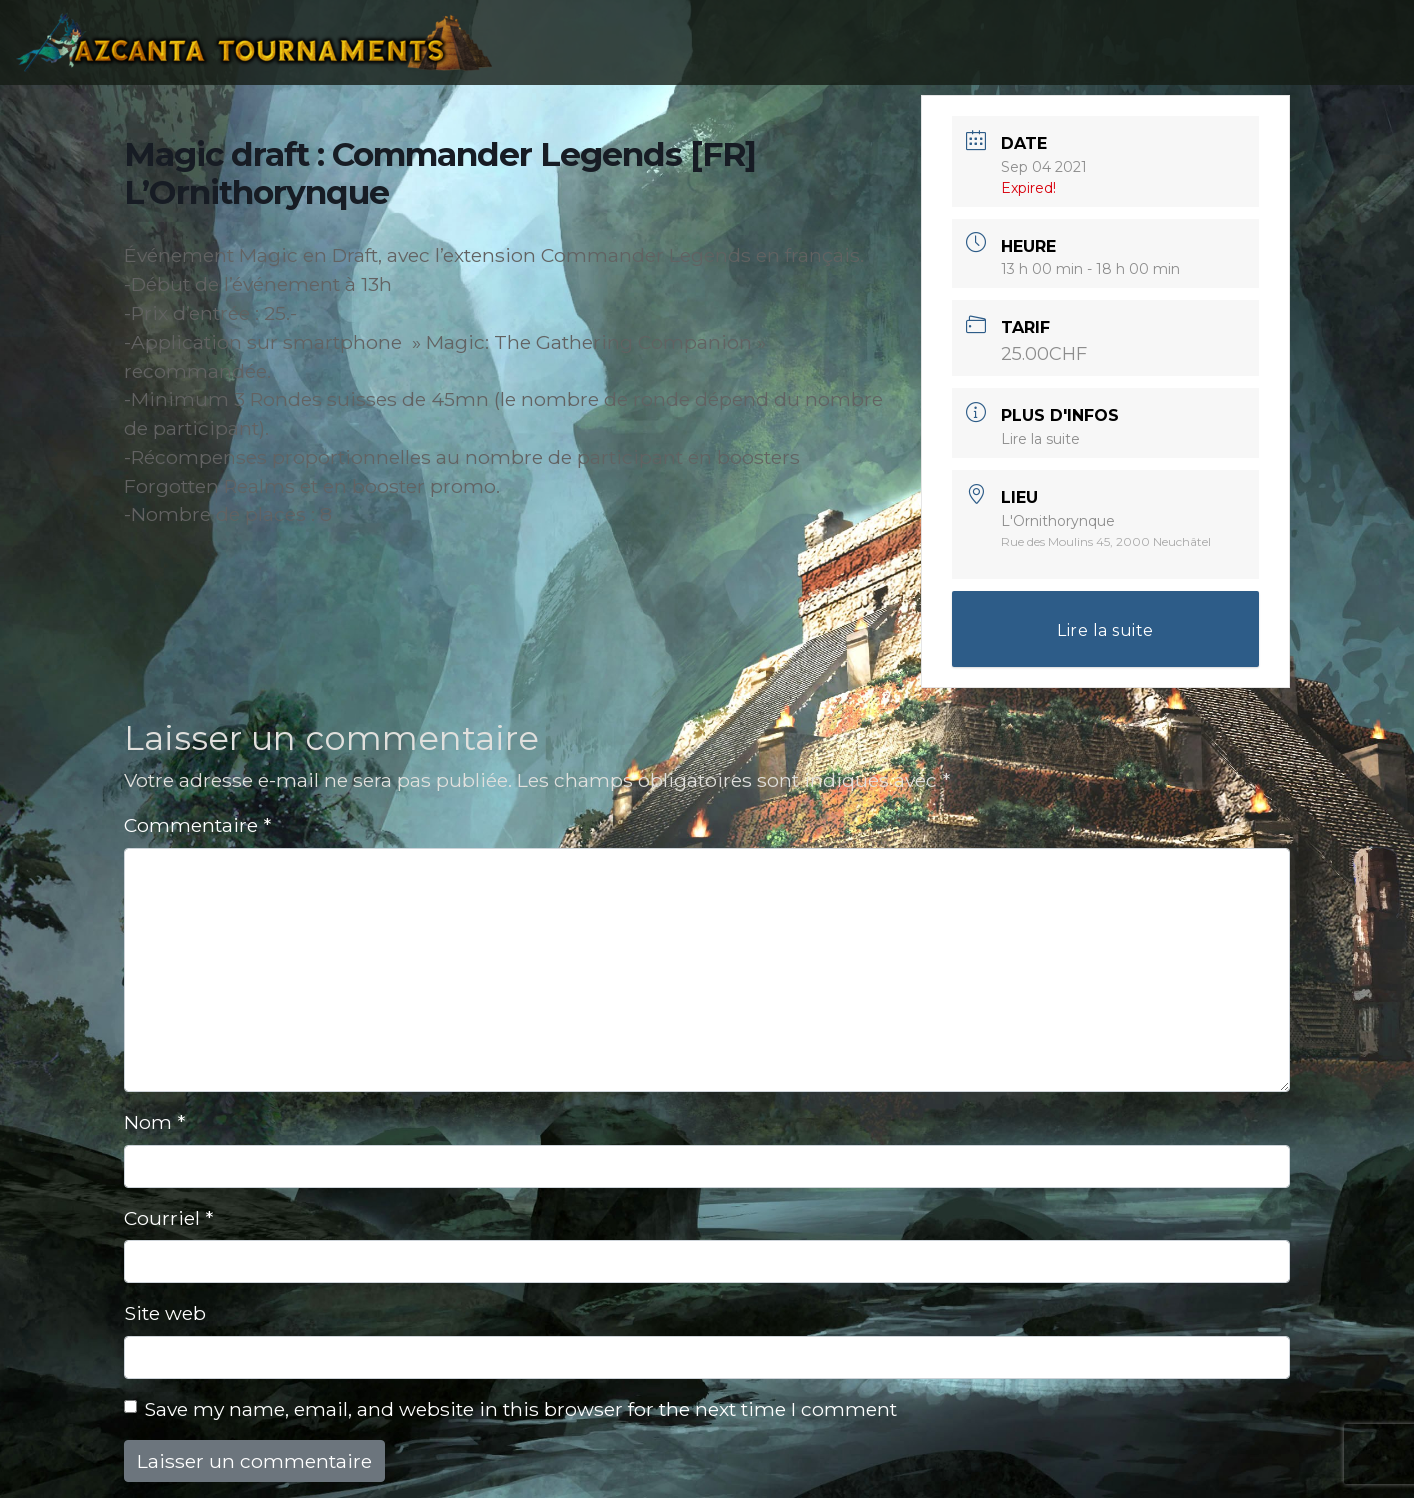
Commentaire (197, 825)
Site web (165, 1313)
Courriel (168, 1218)
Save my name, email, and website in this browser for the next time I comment (520, 1409)
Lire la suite (1040, 439)
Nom (154, 1122)
